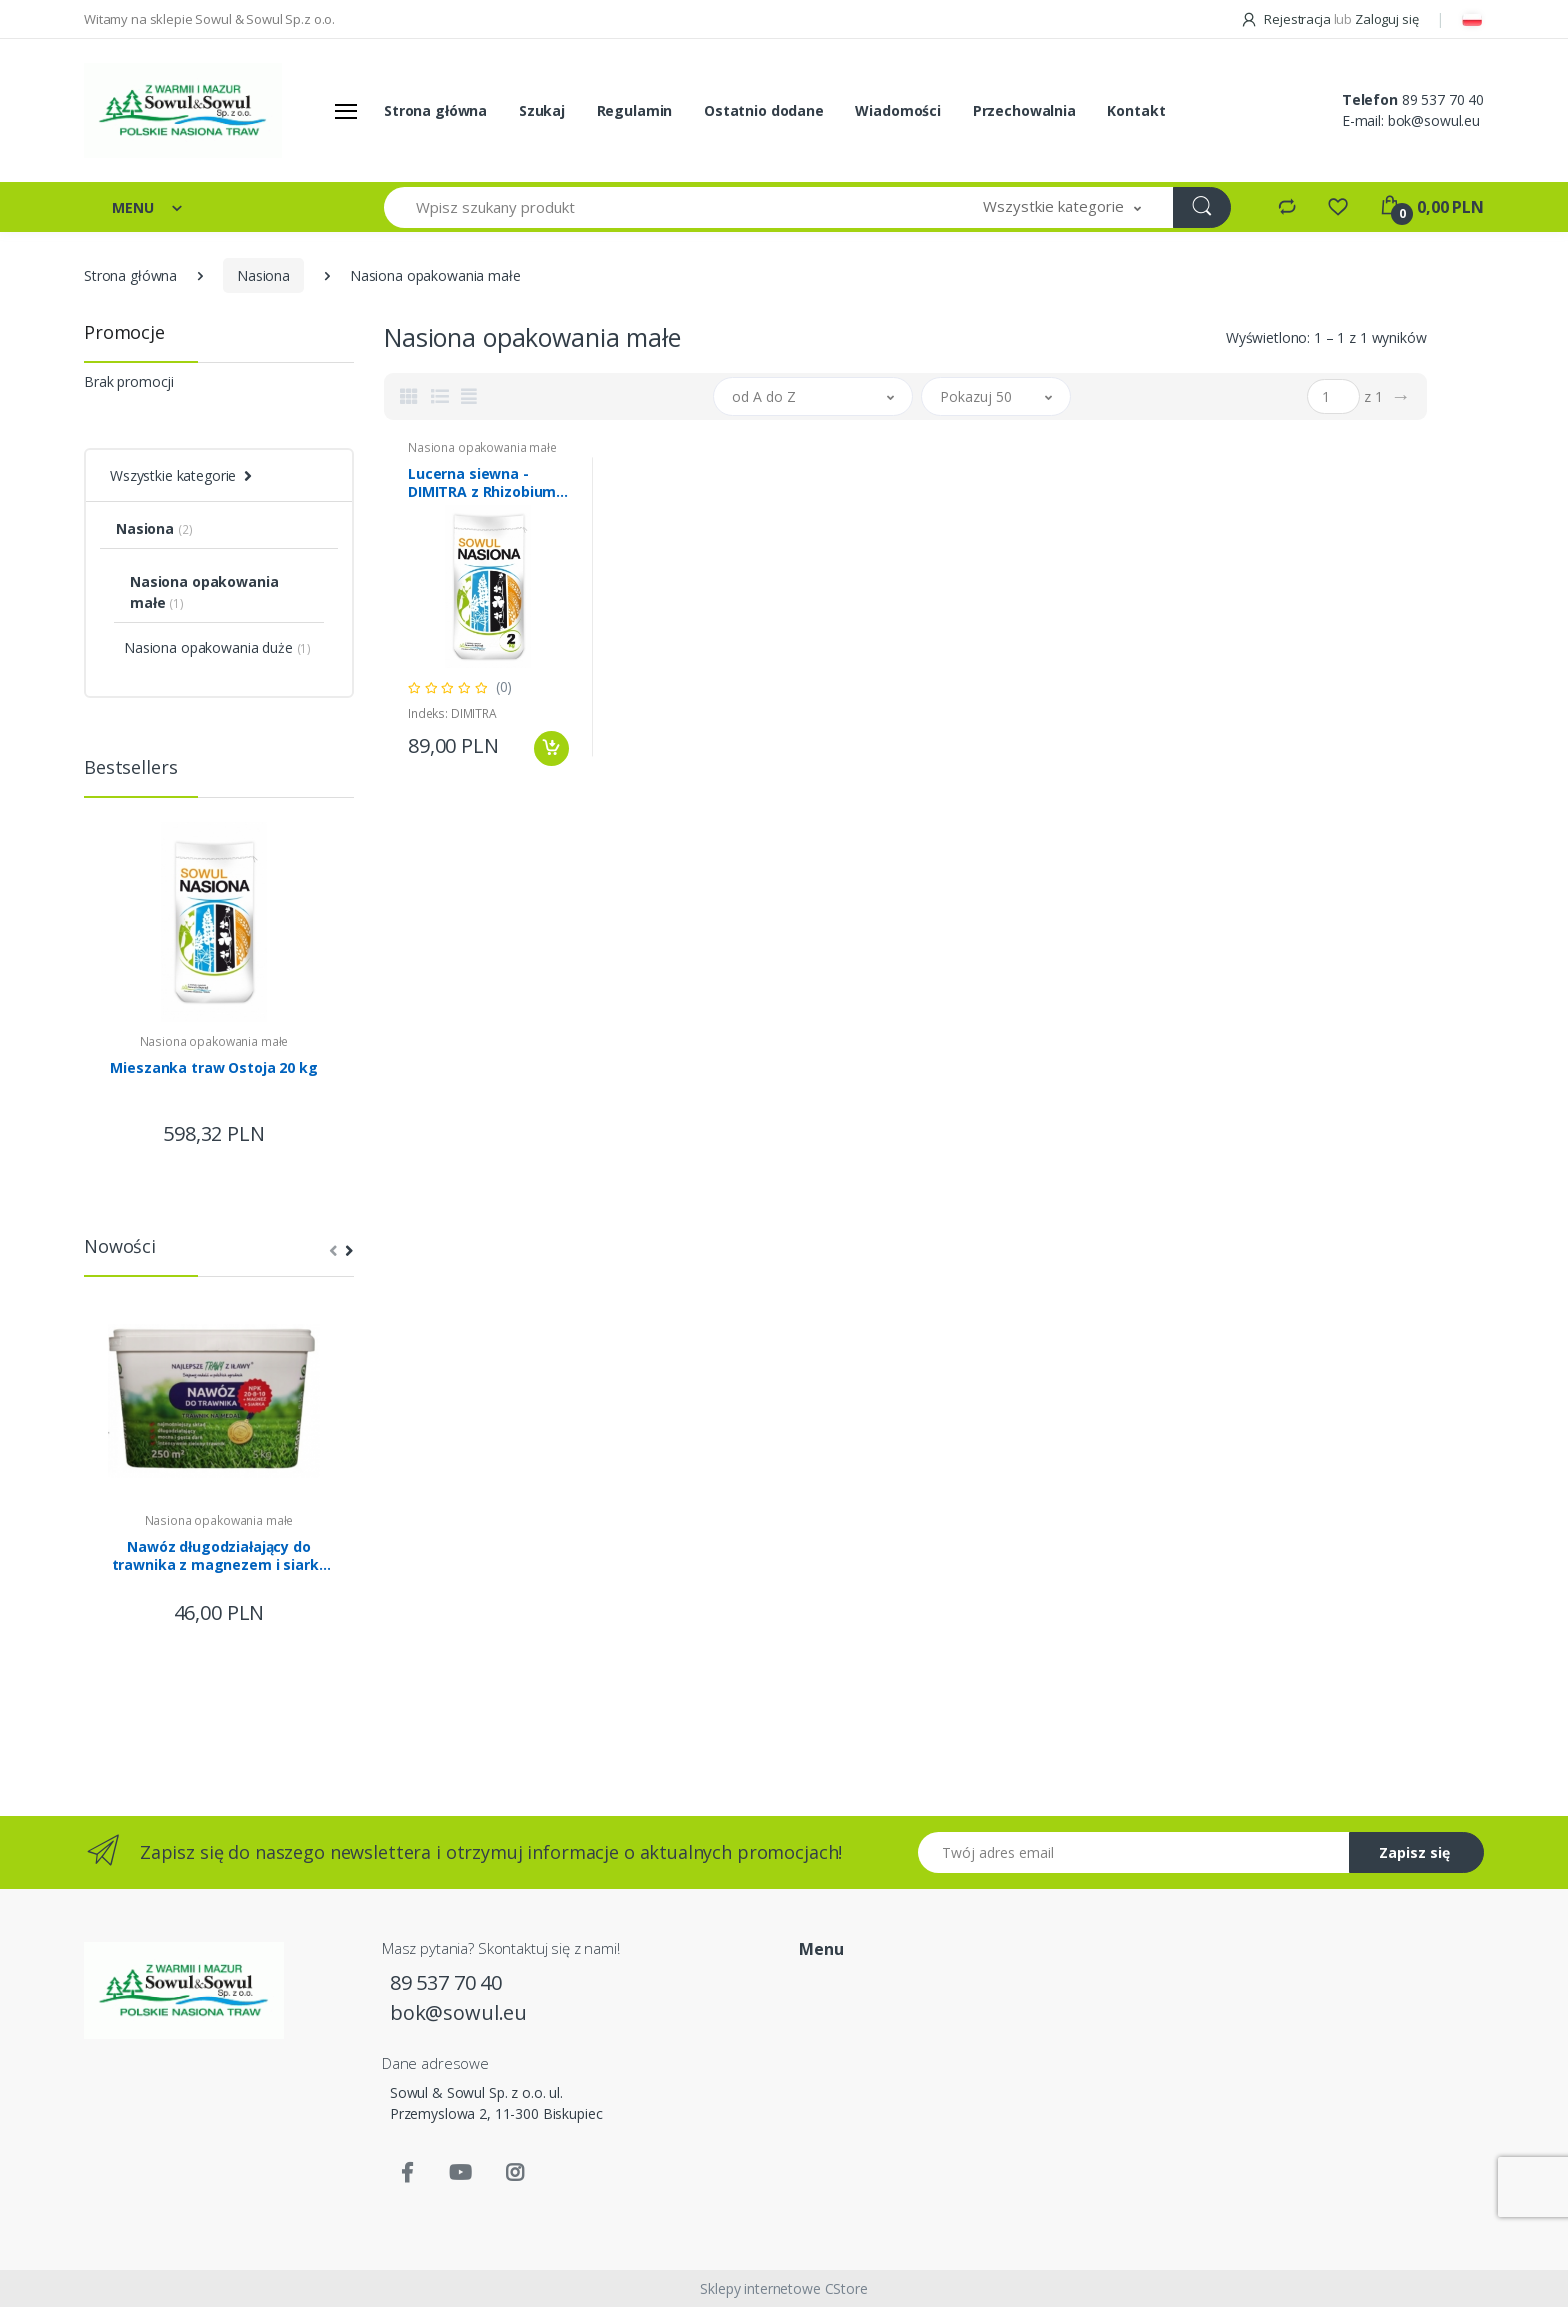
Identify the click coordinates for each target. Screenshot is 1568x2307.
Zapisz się (1414, 1852)
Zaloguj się (1386, 19)
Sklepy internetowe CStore (783, 2288)
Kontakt (1136, 110)
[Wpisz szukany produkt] (668, 207)
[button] (1062, 207)
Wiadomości (898, 110)
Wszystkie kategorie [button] (173, 475)
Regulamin (635, 110)
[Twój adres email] (1134, 1852)
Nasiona (263, 275)
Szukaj (542, 110)
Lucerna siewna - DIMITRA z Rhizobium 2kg (482, 483)
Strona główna (435, 110)
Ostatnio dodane (764, 110)
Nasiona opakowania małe (214, 1041)
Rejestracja (1287, 19)
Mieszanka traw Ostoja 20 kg (213, 1068)
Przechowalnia (1024, 110)
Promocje (124, 332)
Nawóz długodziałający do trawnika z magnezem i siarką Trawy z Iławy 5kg (219, 1556)
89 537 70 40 (1443, 99)
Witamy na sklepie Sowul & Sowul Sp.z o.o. (209, 19)
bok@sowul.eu (1434, 120)
